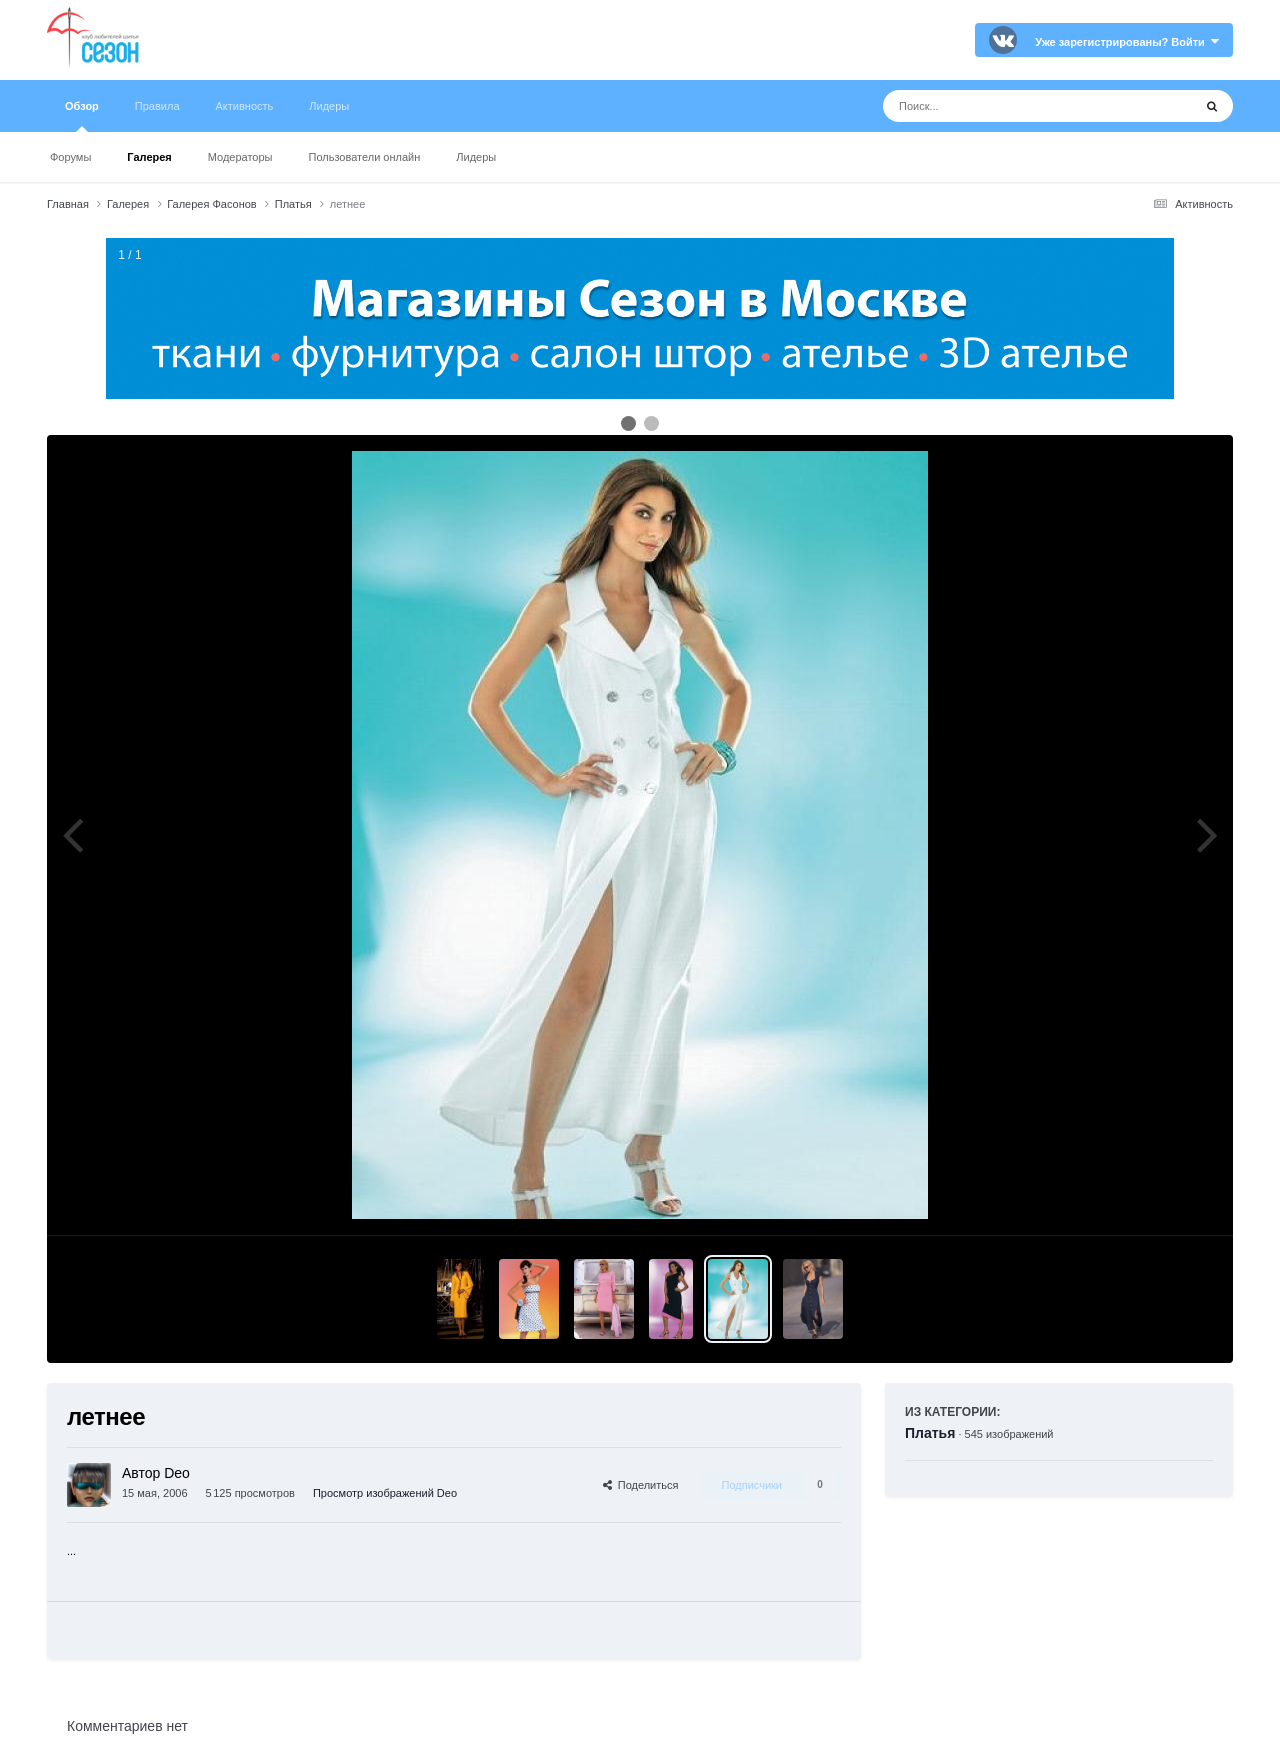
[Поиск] (1000, 106)
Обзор (82, 116)
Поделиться (641, 1485)
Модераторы (240, 157)
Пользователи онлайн (365, 157)
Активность (245, 106)
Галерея (149, 157)
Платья (930, 1433)
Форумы (70, 157)
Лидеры (476, 157)
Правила (157, 106)
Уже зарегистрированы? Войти (1127, 42)
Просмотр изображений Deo (385, 1493)
